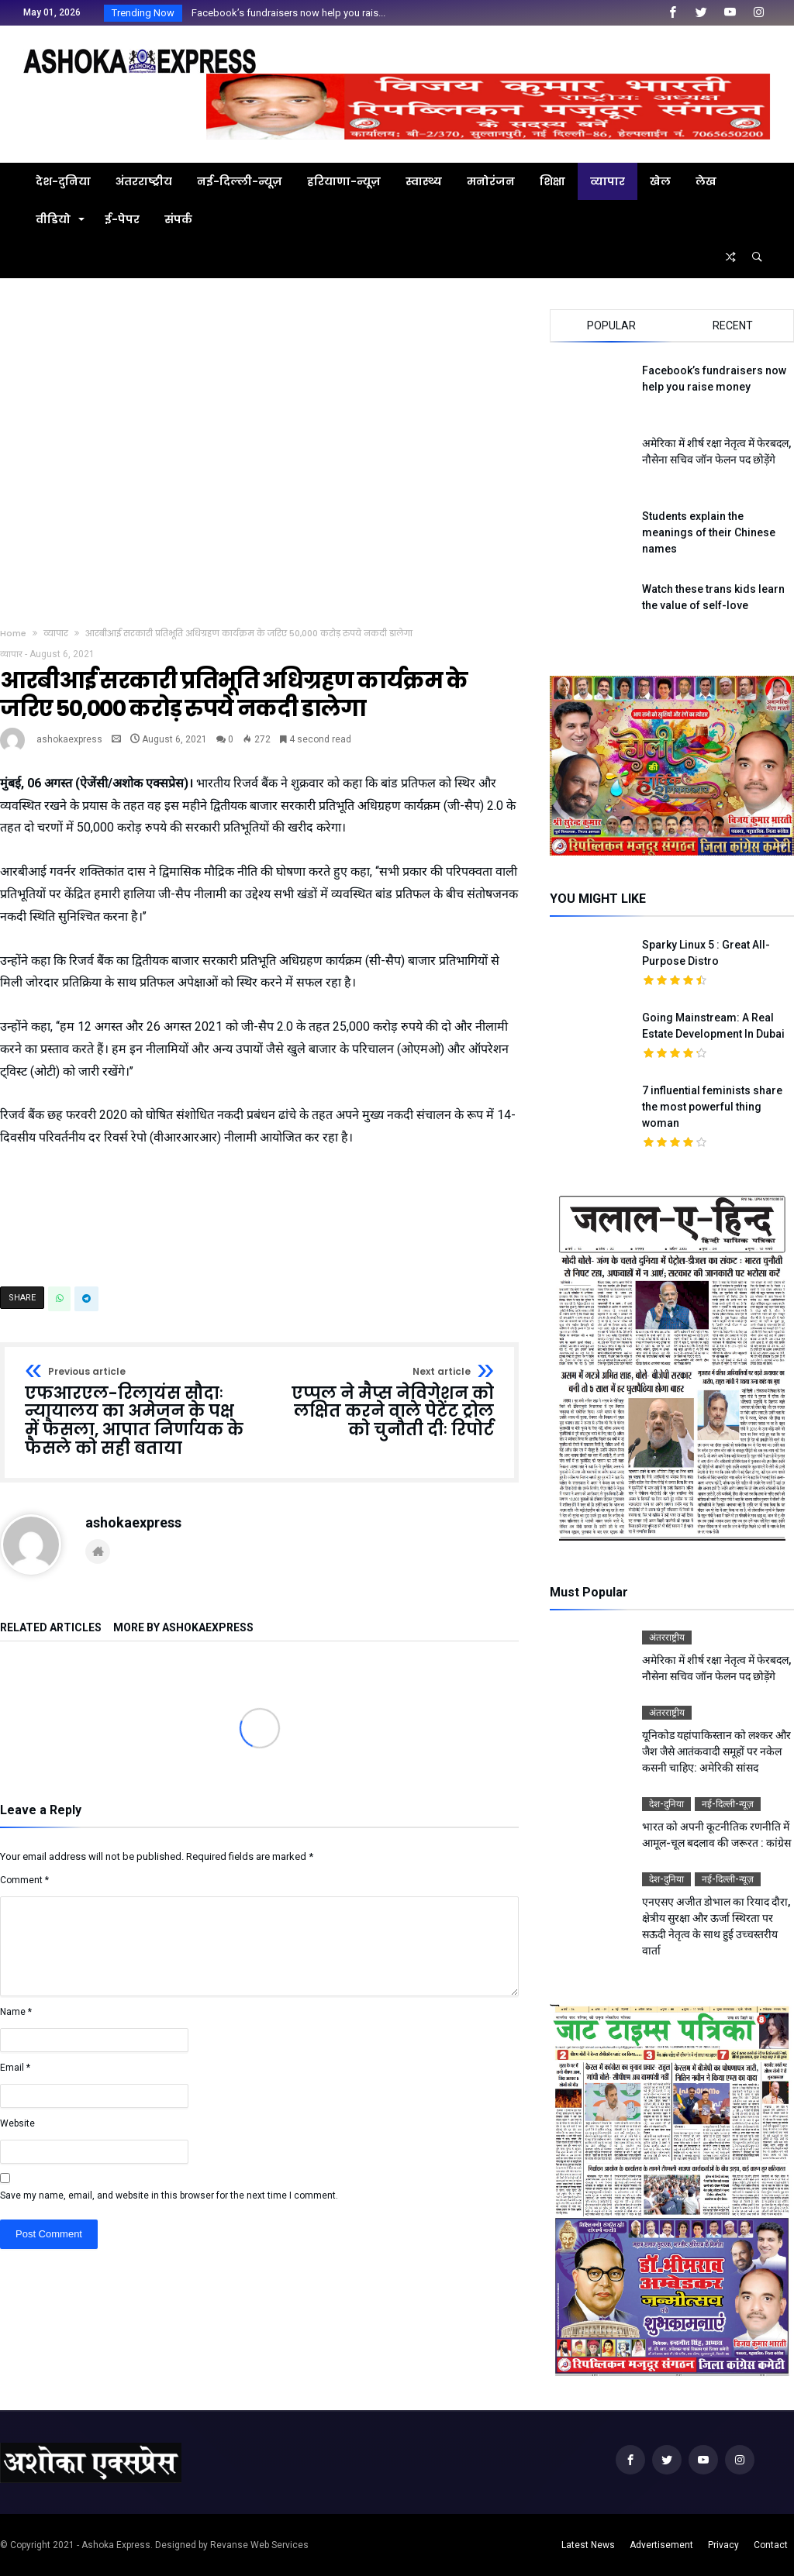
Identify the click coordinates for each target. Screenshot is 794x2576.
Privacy (723, 2545)
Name (16, 2011)
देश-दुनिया (666, 1804)
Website (17, 2123)
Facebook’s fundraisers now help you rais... (285, 13)
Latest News (588, 2545)
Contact (771, 2545)
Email (15, 2067)
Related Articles (51, 1628)
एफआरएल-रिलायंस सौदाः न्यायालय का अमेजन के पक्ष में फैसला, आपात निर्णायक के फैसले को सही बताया (137, 1412)
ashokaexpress (69, 739)
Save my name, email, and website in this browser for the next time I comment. (169, 2195)
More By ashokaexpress (183, 1628)
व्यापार (55, 633)
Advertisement (661, 2545)
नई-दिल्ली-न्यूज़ (728, 1804)
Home (13, 633)
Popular (611, 325)
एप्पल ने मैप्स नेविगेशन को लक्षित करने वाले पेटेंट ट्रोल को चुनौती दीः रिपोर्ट (382, 1403)
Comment (24, 1880)
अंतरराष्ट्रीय (667, 1637)
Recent (733, 325)
